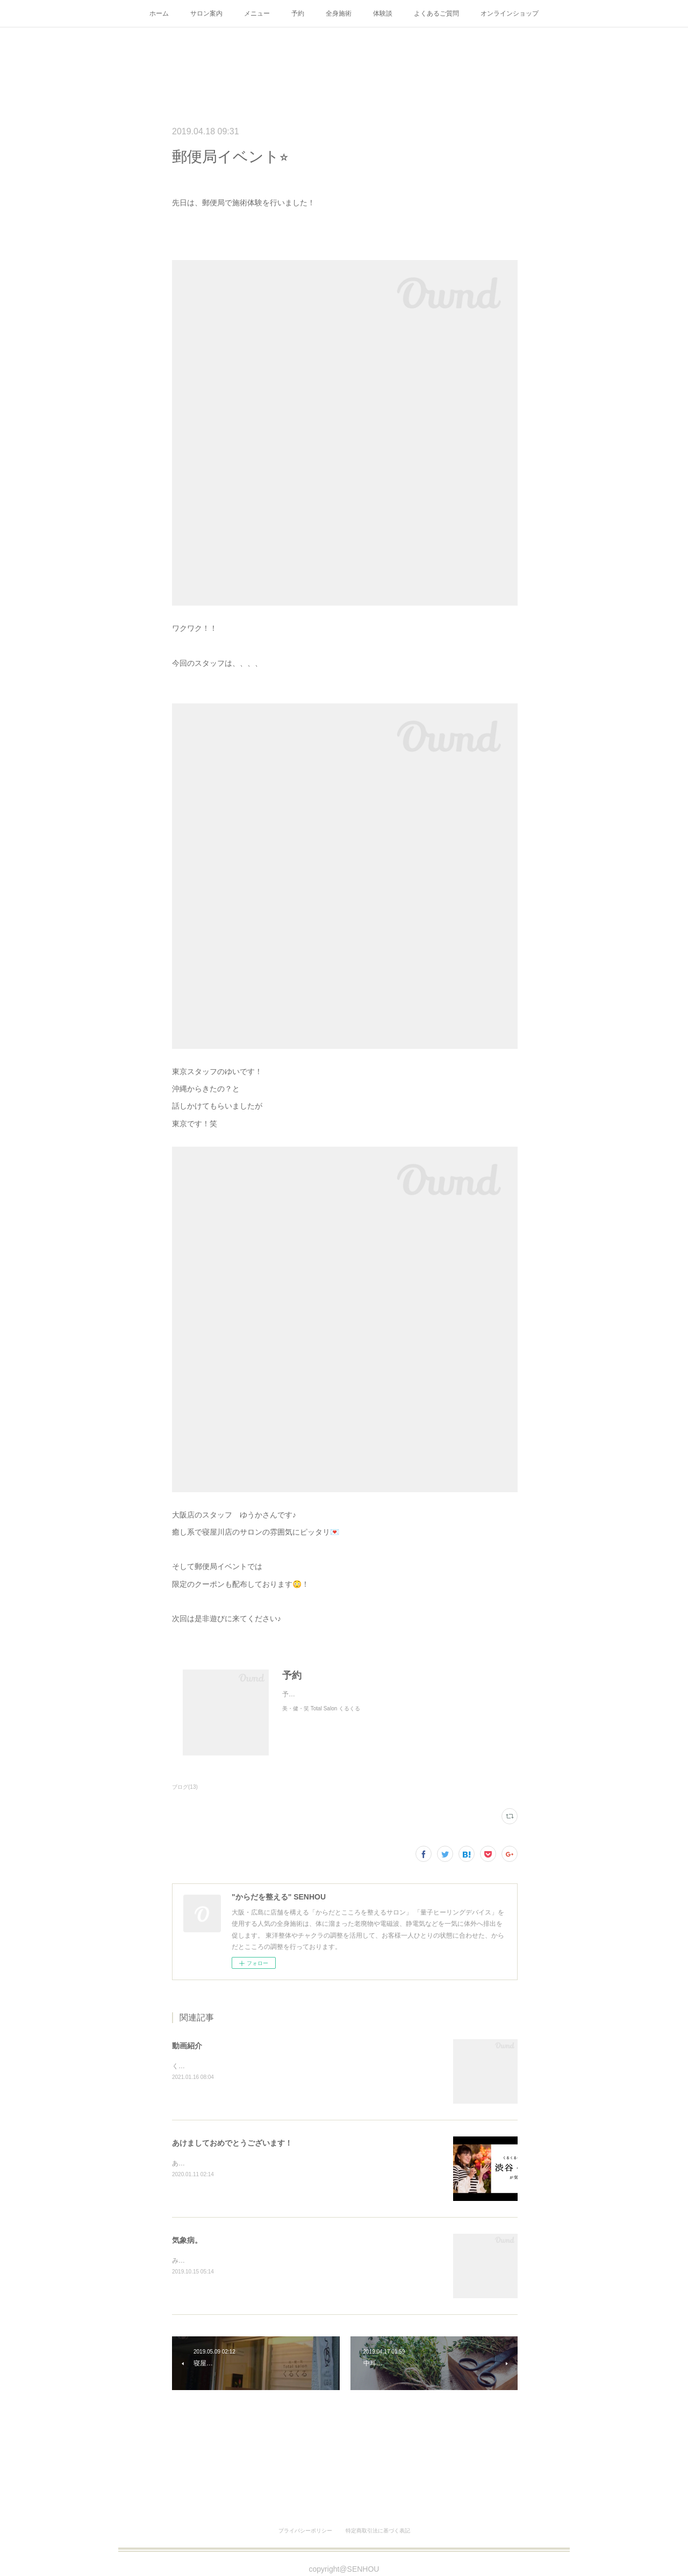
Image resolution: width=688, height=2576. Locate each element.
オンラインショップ (510, 13)
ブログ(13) (185, 1787)
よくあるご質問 (436, 13)
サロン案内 (206, 13)
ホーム (159, 13)
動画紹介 (187, 2045)
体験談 (382, 13)
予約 (297, 13)
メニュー (257, 13)
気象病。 (187, 2240)
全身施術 (339, 13)
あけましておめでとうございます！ (232, 2143)
